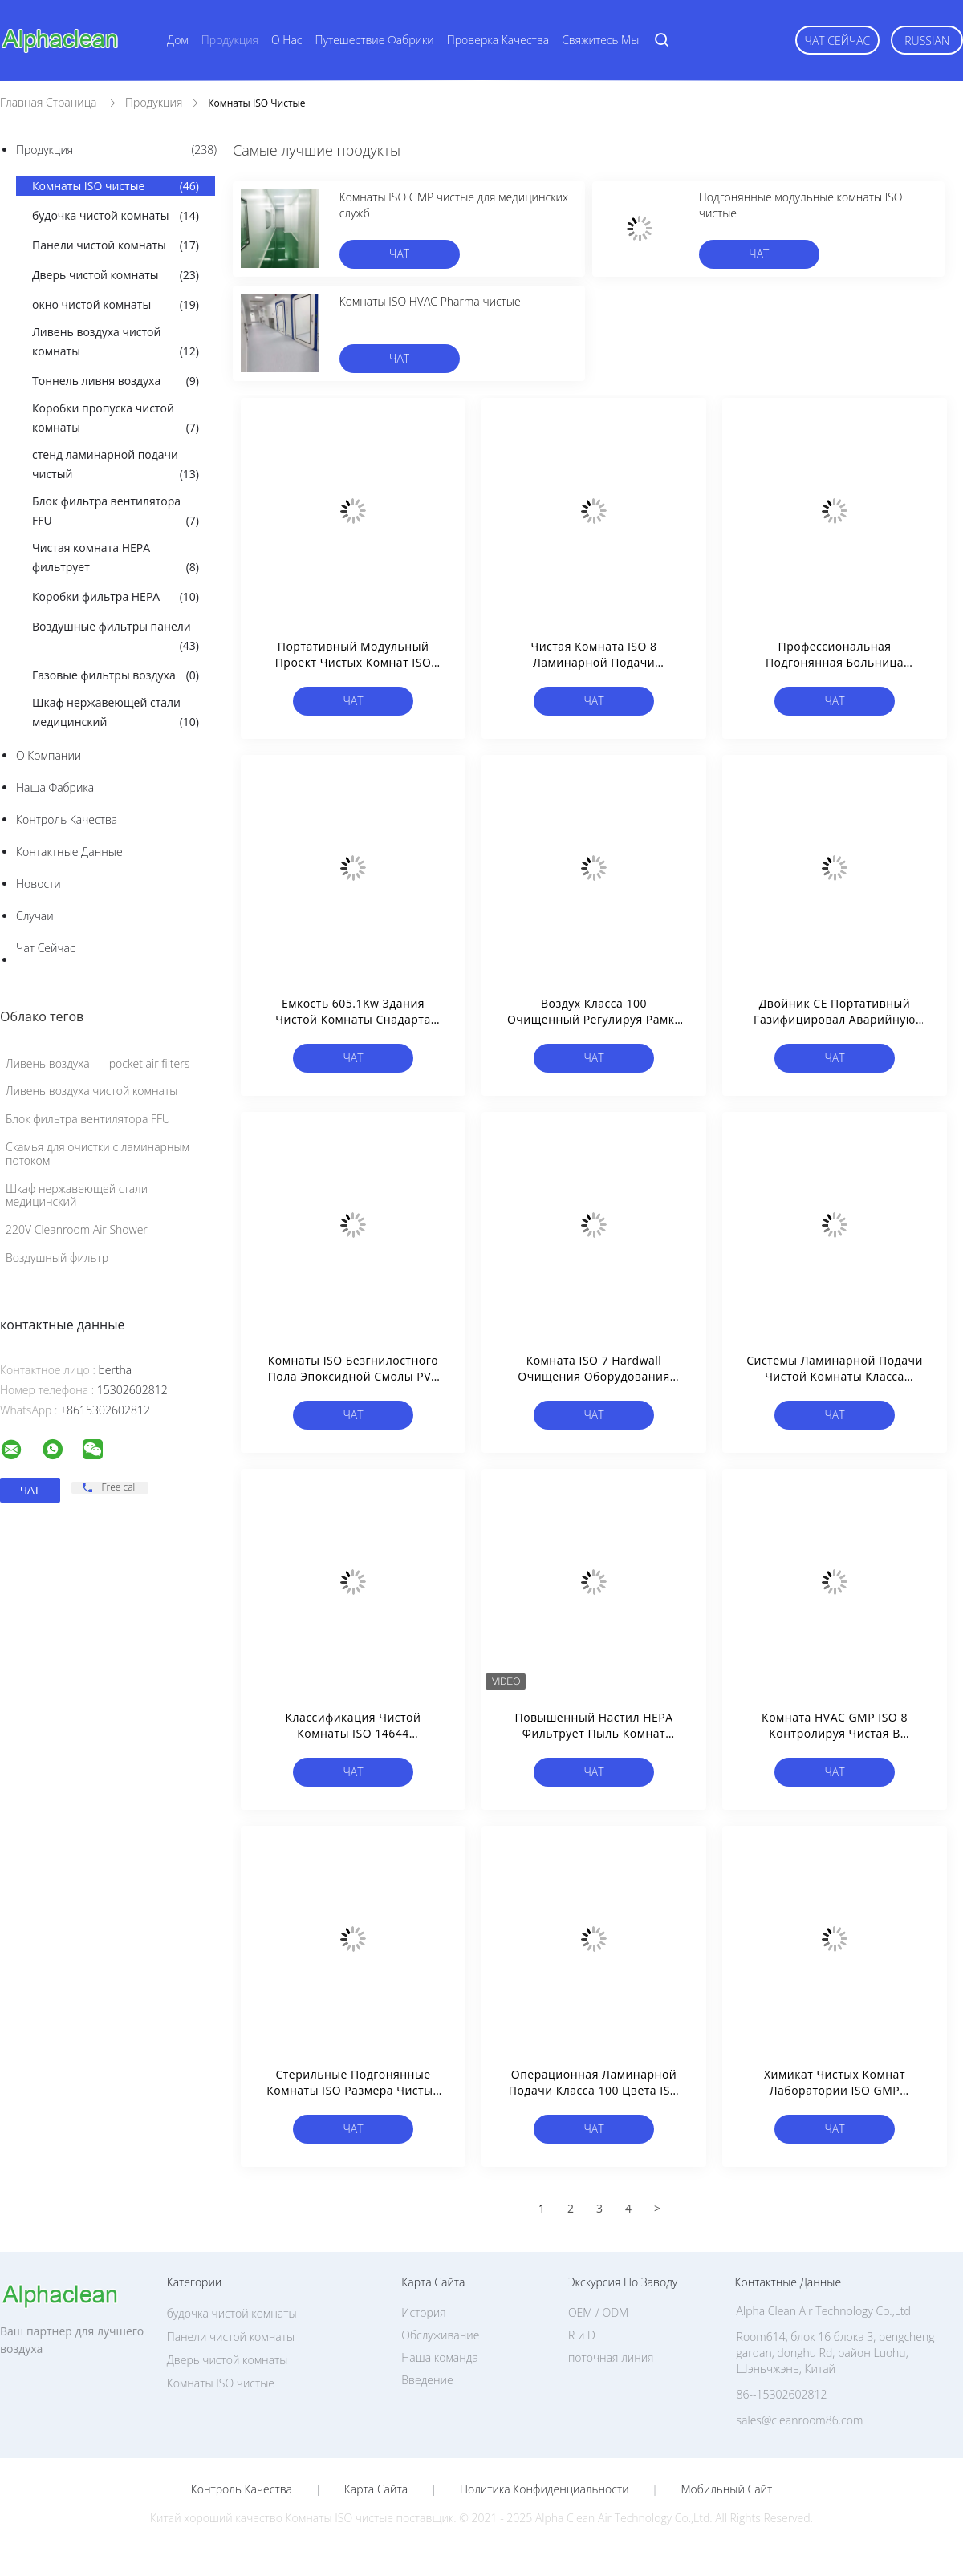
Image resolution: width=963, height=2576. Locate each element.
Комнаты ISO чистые (115, 186)
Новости (38, 883)
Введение (427, 2379)
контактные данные (69, 851)
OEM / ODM (598, 2312)
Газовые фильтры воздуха (115, 675)
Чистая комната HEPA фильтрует (115, 558)
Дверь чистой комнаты (115, 275)
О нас (286, 39)
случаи (35, 915)
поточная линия (611, 2357)
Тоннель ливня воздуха (115, 381)
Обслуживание (440, 2335)
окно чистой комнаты (115, 304)
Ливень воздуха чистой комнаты (115, 342)
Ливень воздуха (48, 1063)
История (423, 2312)
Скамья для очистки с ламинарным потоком (97, 1153)
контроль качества (66, 819)
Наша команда (439, 2357)
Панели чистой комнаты (115, 245)
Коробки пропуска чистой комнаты (115, 418)
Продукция (229, 39)
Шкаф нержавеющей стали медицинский (115, 713)
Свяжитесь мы (600, 39)
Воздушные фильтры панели (115, 637)
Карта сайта (376, 2489)
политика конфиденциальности (544, 2489)
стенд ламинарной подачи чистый (115, 465)
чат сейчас (838, 40)
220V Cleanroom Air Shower (77, 1229)
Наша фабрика (55, 787)
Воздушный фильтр (57, 1257)
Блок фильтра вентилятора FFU (115, 511)
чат (399, 254)
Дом (178, 39)
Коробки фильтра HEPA (115, 596)
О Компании (48, 755)
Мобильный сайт (726, 2489)
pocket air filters (149, 1063)
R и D (581, 2335)
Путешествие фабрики (374, 39)
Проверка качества (498, 39)
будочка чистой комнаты (115, 215)
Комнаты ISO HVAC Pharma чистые (430, 301)
